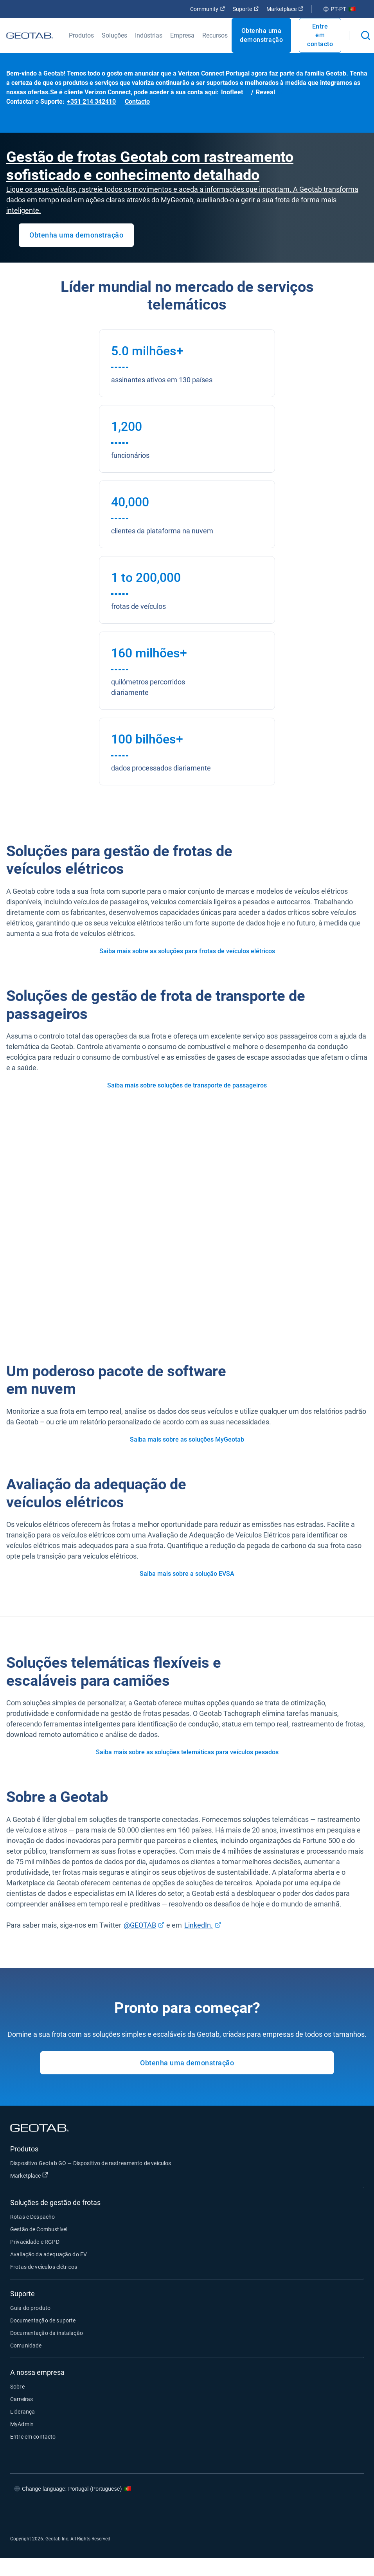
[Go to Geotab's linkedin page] (325, 2512)
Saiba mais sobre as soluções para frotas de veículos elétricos (187, 951)
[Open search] (365, 35)
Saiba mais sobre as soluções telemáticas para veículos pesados (187, 1752)
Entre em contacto (320, 35)
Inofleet (232, 92)
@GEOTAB (140, 1925)
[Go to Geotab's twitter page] (301, 2512)
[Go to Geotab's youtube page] (348, 2512)
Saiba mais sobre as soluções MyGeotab (187, 1439)
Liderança (22, 2412)
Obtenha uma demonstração (261, 35)
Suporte (246, 9)
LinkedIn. (198, 1925)
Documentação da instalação (46, 2333)
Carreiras (21, 2399)
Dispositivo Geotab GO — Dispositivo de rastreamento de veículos (90, 2163)
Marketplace (284, 9)
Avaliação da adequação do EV (48, 2254)
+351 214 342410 (91, 101)
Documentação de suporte (43, 2320)
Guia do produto (30, 2308)
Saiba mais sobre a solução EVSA (187, 1573)
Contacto (137, 101)
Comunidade (26, 2345)
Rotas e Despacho (32, 2217)
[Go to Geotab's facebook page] (278, 2512)
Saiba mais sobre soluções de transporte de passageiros (187, 1085)
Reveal (265, 92)
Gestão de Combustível (38, 2229)
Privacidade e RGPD (34, 2242)
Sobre (17, 2386)
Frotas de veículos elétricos (43, 2267)
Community (207, 9)
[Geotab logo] (29, 35)
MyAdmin (22, 2424)
